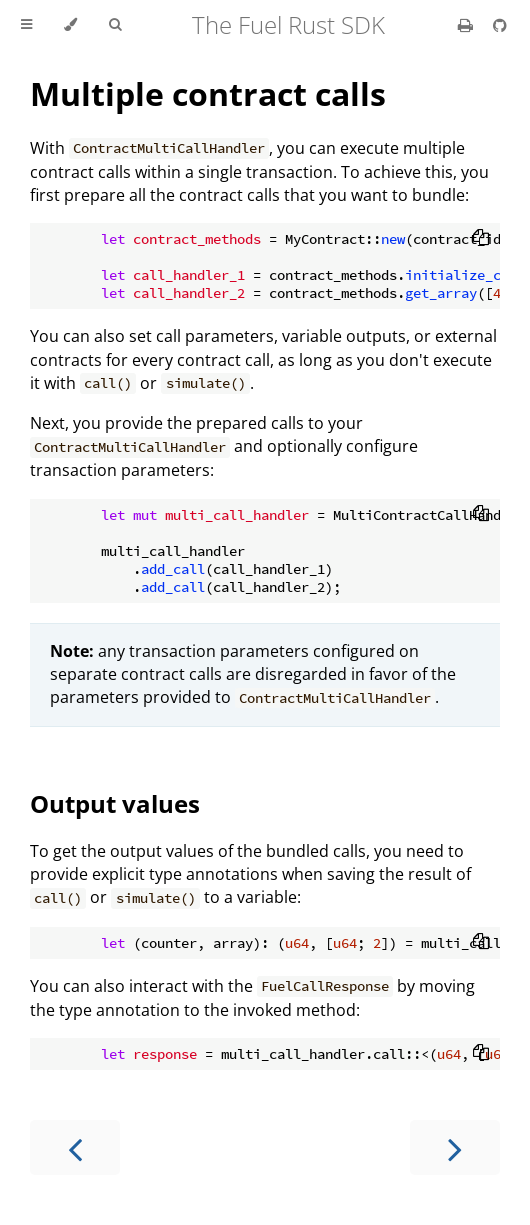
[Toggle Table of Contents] (26, 25)
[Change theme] (70, 25)
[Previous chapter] (75, 1147)
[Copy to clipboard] (481, 239)
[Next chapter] (455, 1147)
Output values (115, 803)
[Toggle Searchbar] (115, 25)
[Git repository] (500, 25)
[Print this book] (467, 25)
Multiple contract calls (208, 93)
